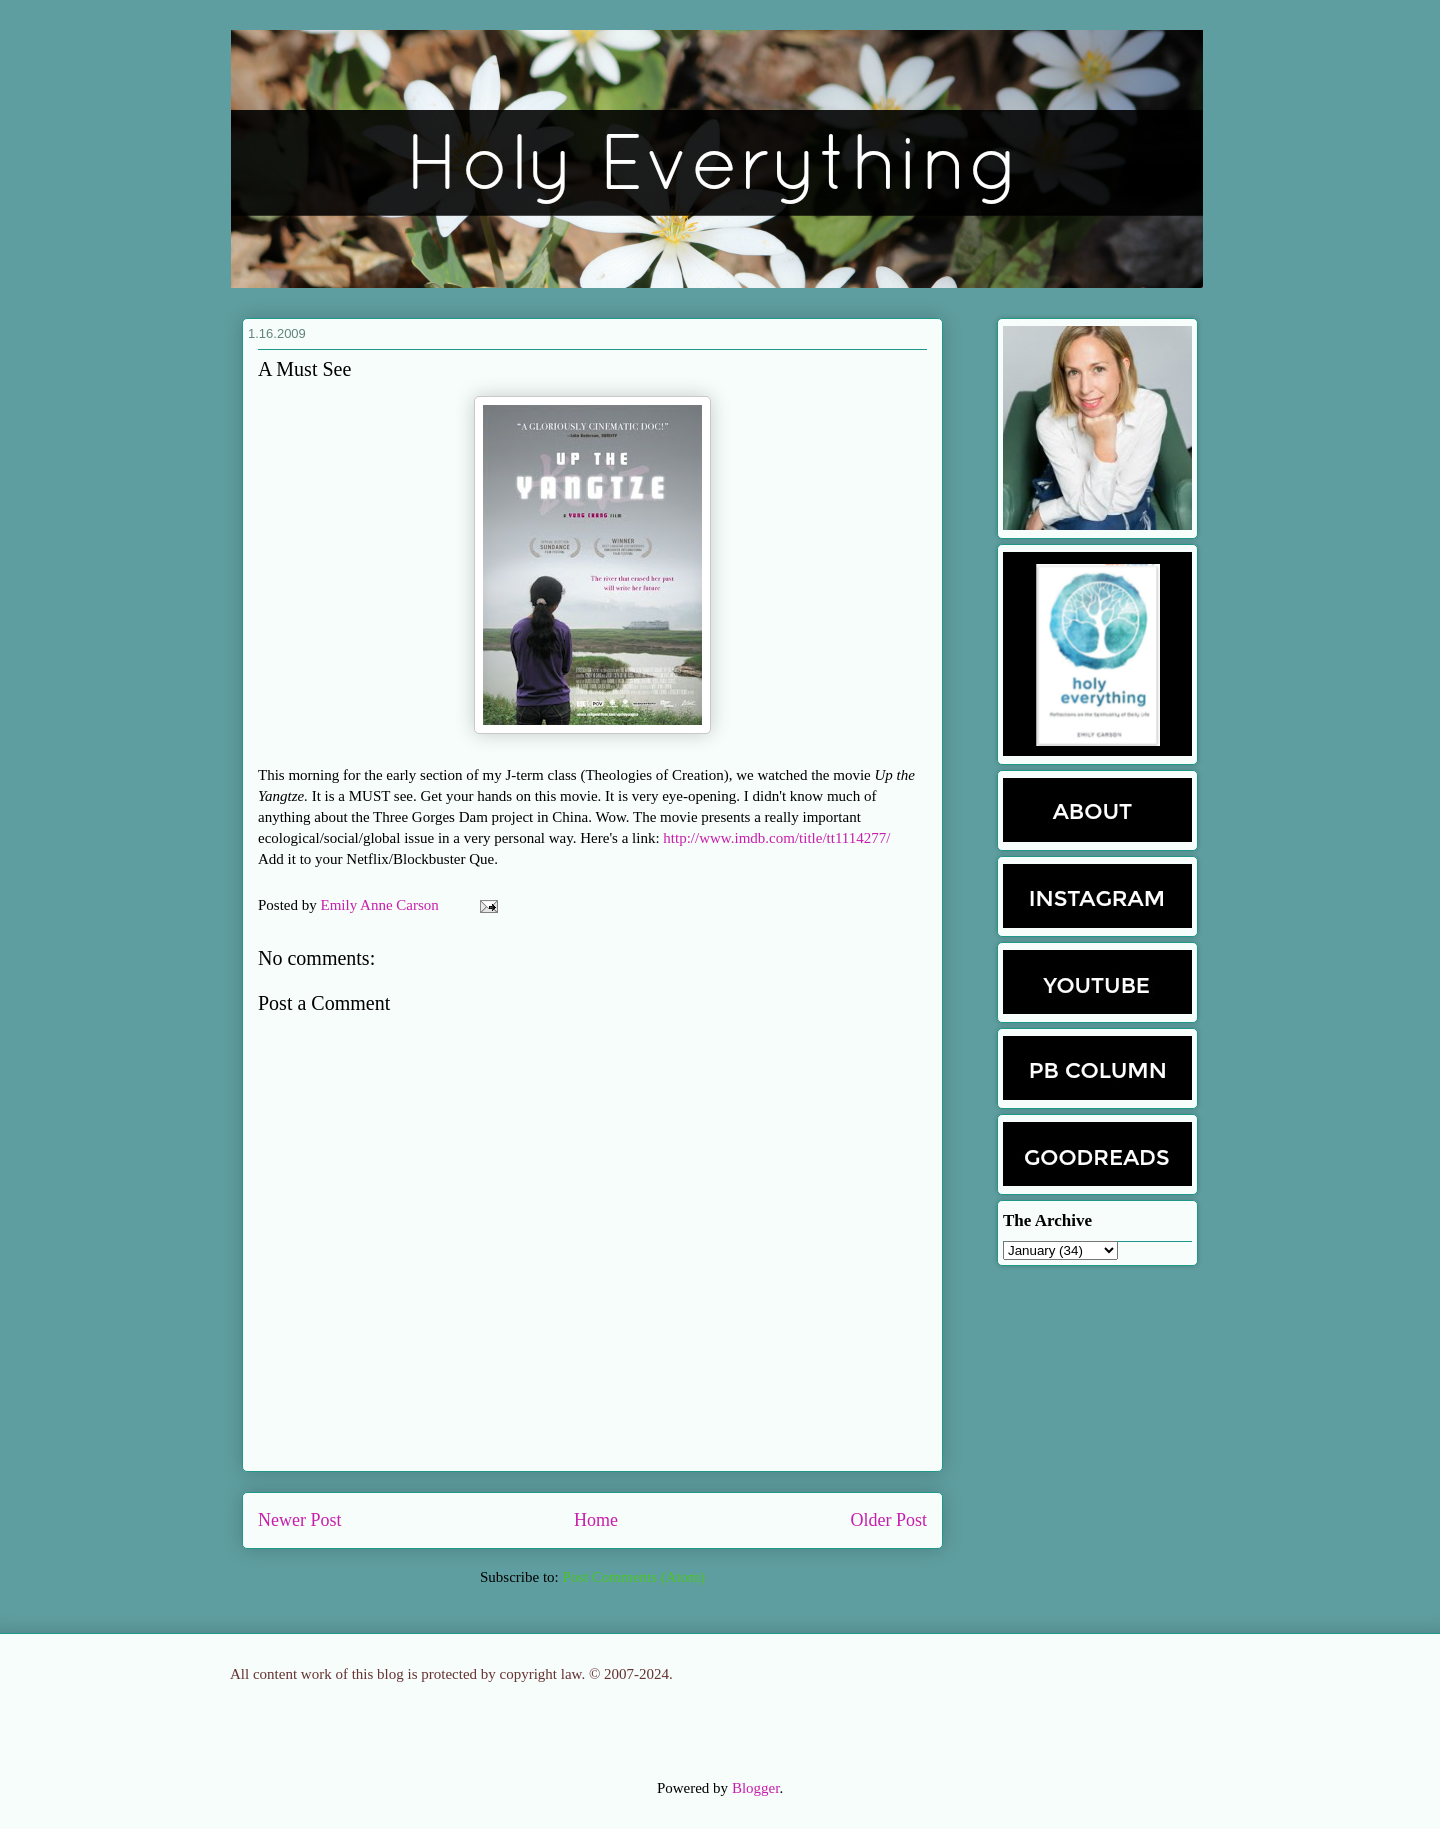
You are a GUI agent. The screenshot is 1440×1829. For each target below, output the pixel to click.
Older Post (889, 1520)
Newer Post (300, 1520)
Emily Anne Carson (382, 905)
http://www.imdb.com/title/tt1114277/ (776, 838)
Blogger (756, 1788)
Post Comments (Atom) (633, 1577)
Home (596, 1520)
